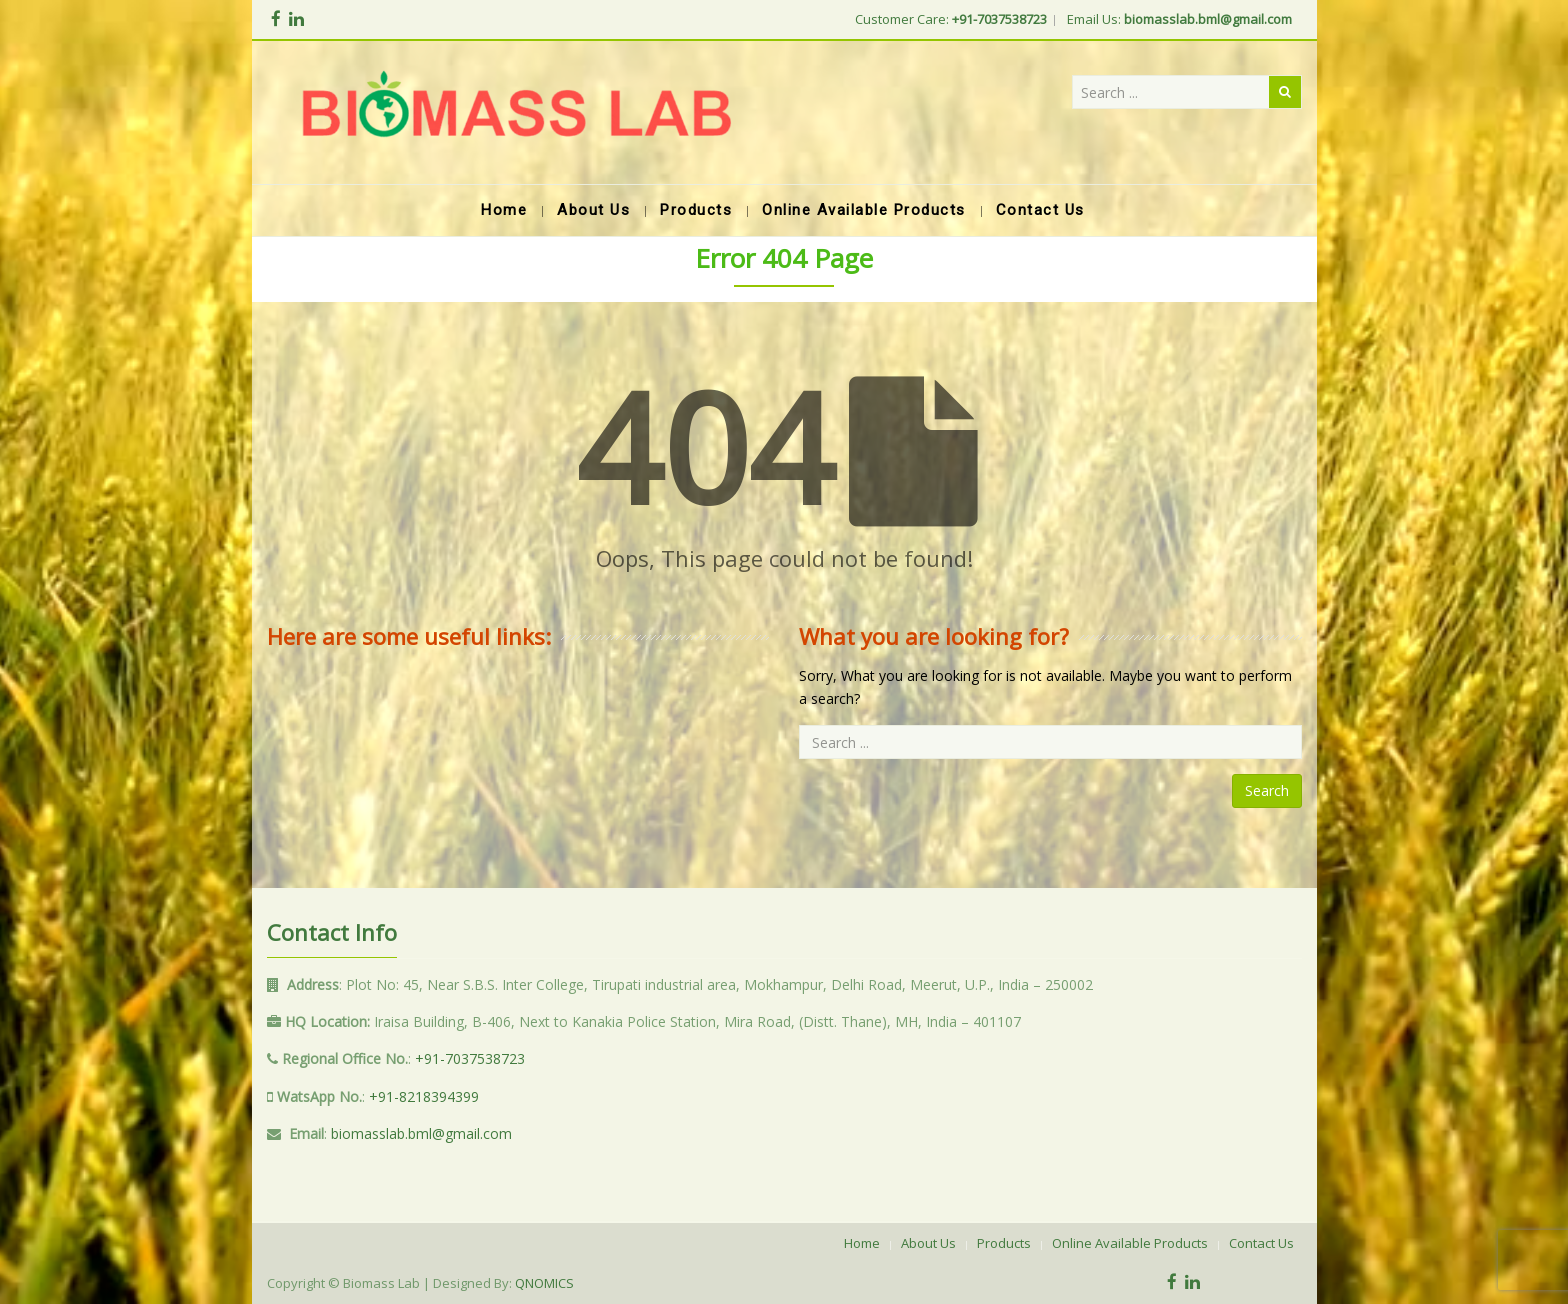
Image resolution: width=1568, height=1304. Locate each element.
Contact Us (1261, 1243)
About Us (928, 1243)
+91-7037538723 (470, 1058)
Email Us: (1179, 19)
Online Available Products (1130, 1243)
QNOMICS (544, 1283)
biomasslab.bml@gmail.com (421, 1133)
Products (1004, 1243)
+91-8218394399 (424, 1096)
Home (862, 1243)
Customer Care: (951, 19)
